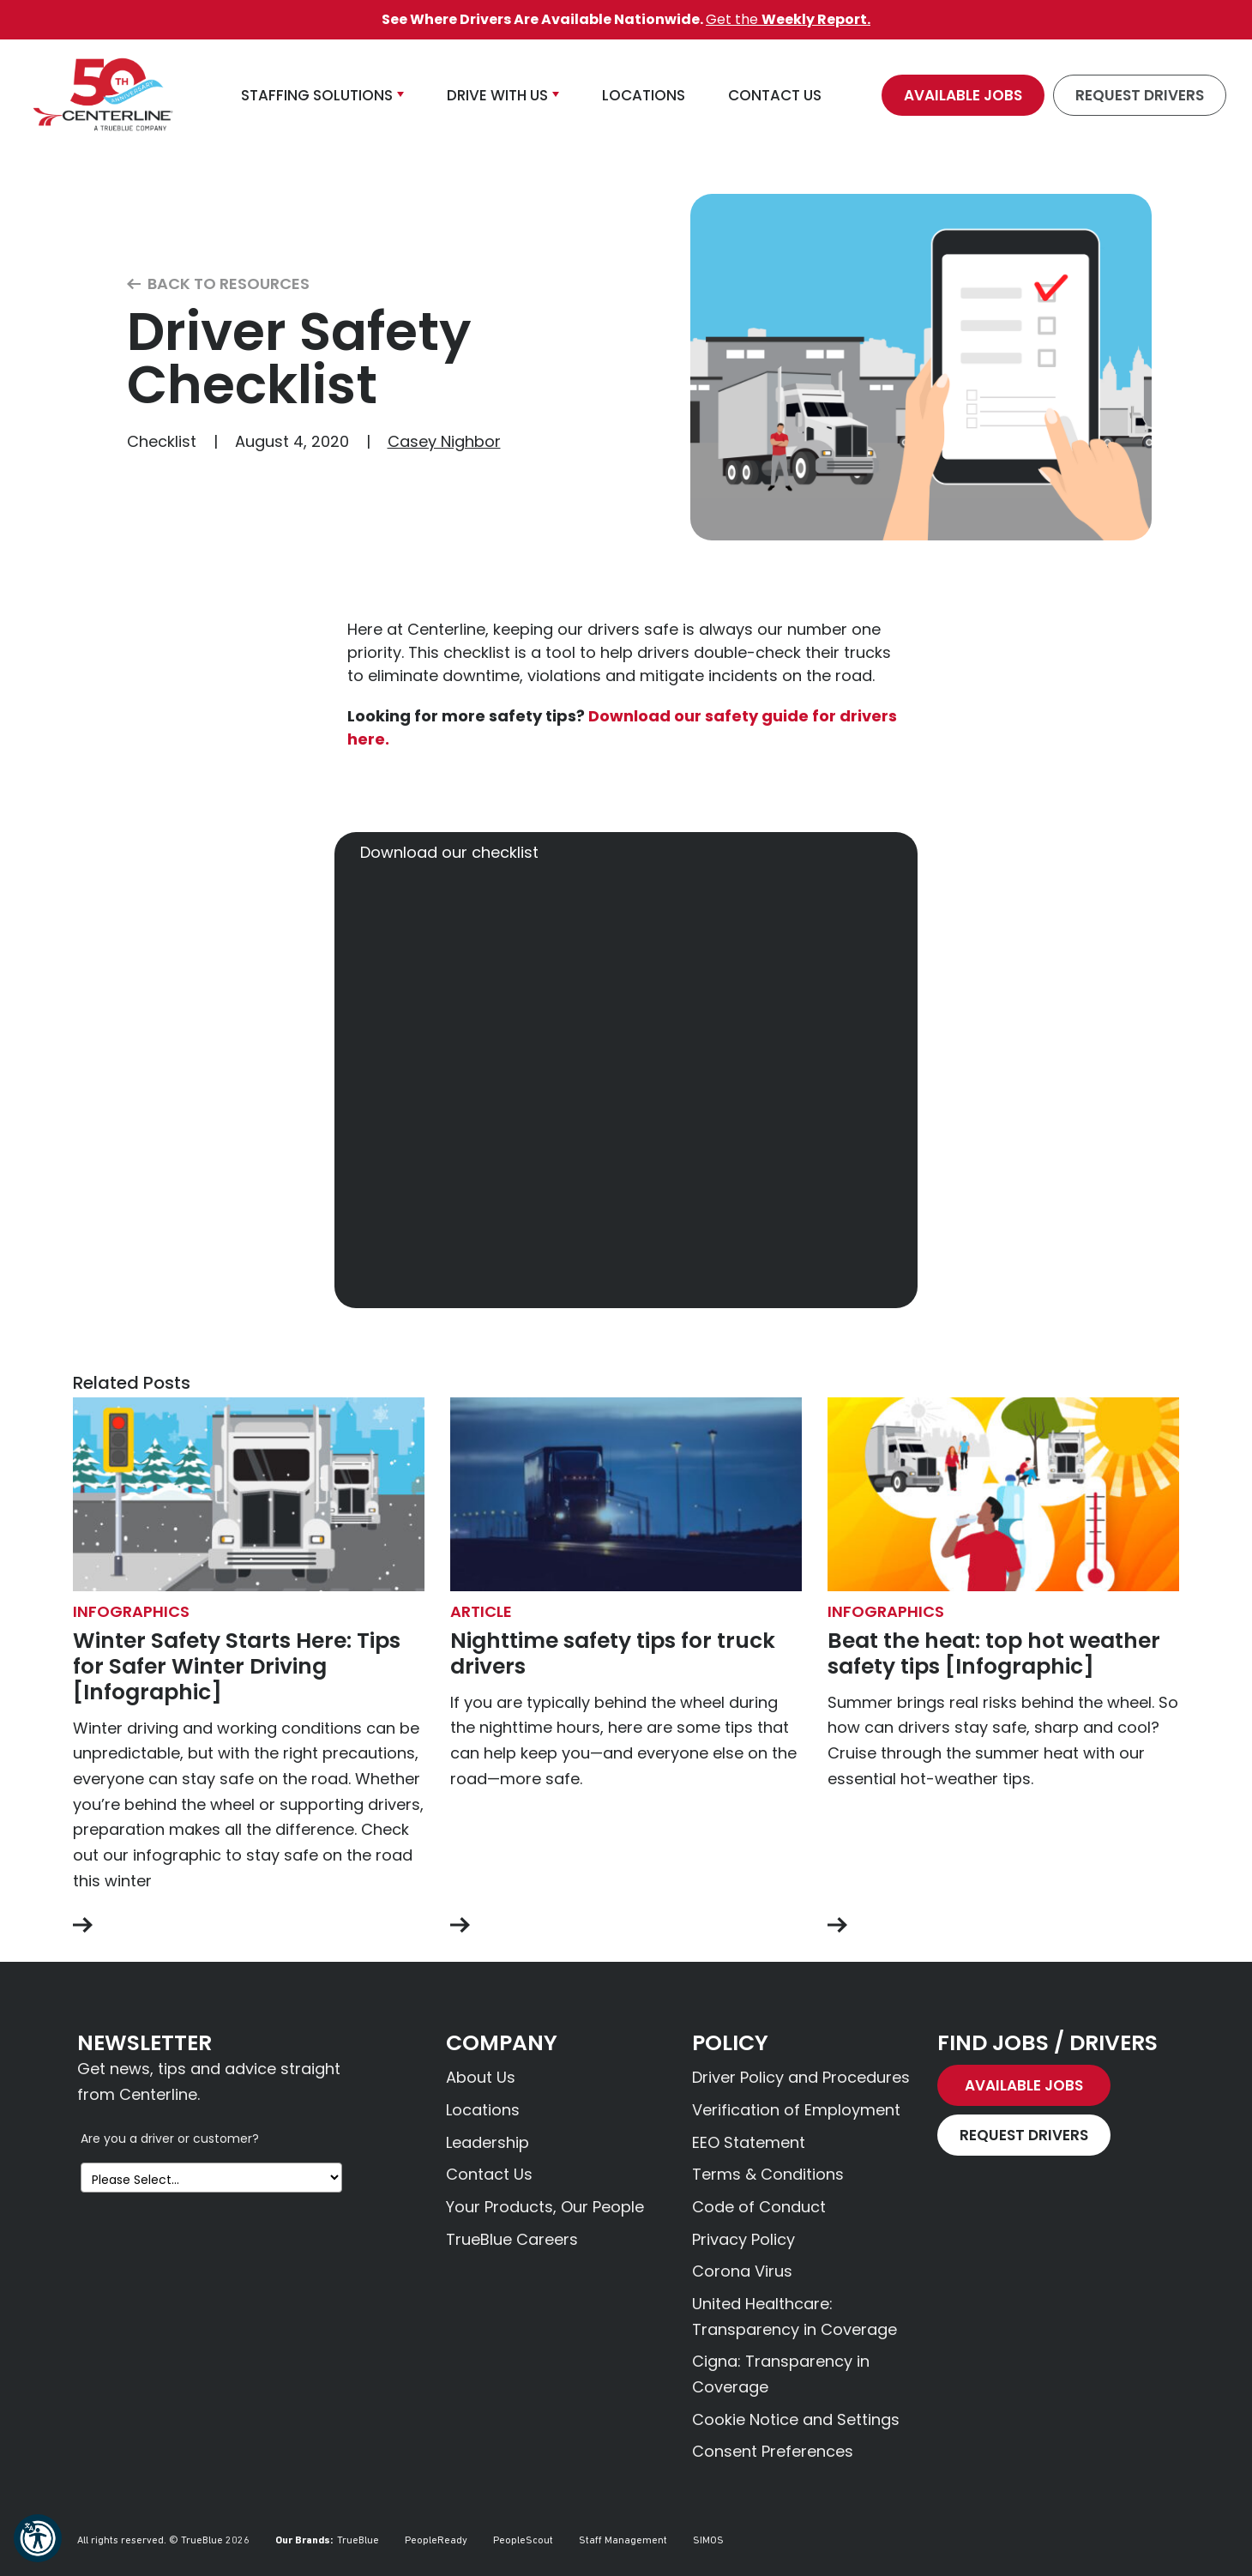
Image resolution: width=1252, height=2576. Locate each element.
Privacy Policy (743, 2239)
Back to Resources (218, 284)
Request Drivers (1139, 95)
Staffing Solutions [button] (317, 95)
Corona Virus (742, 2271)
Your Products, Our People (545, 2206)
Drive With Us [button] (497, 95)
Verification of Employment (796, 2110)
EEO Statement (748, 2142)
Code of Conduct (759, 2206)
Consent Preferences (772, 2451)
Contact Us (489, 2174)
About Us (480, 2077)
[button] (38, 2538)
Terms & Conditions (768, 2174)
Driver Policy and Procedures (801, 2077)
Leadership (487, 2142)
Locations (483, 2110)
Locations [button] (643, 95)
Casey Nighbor (444, 441)
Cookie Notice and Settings (796, 2419)
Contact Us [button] (775, 95)
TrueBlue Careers (512, 2239)
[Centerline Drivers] (103, 95)
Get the (788, 19)
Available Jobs (963, 95)
